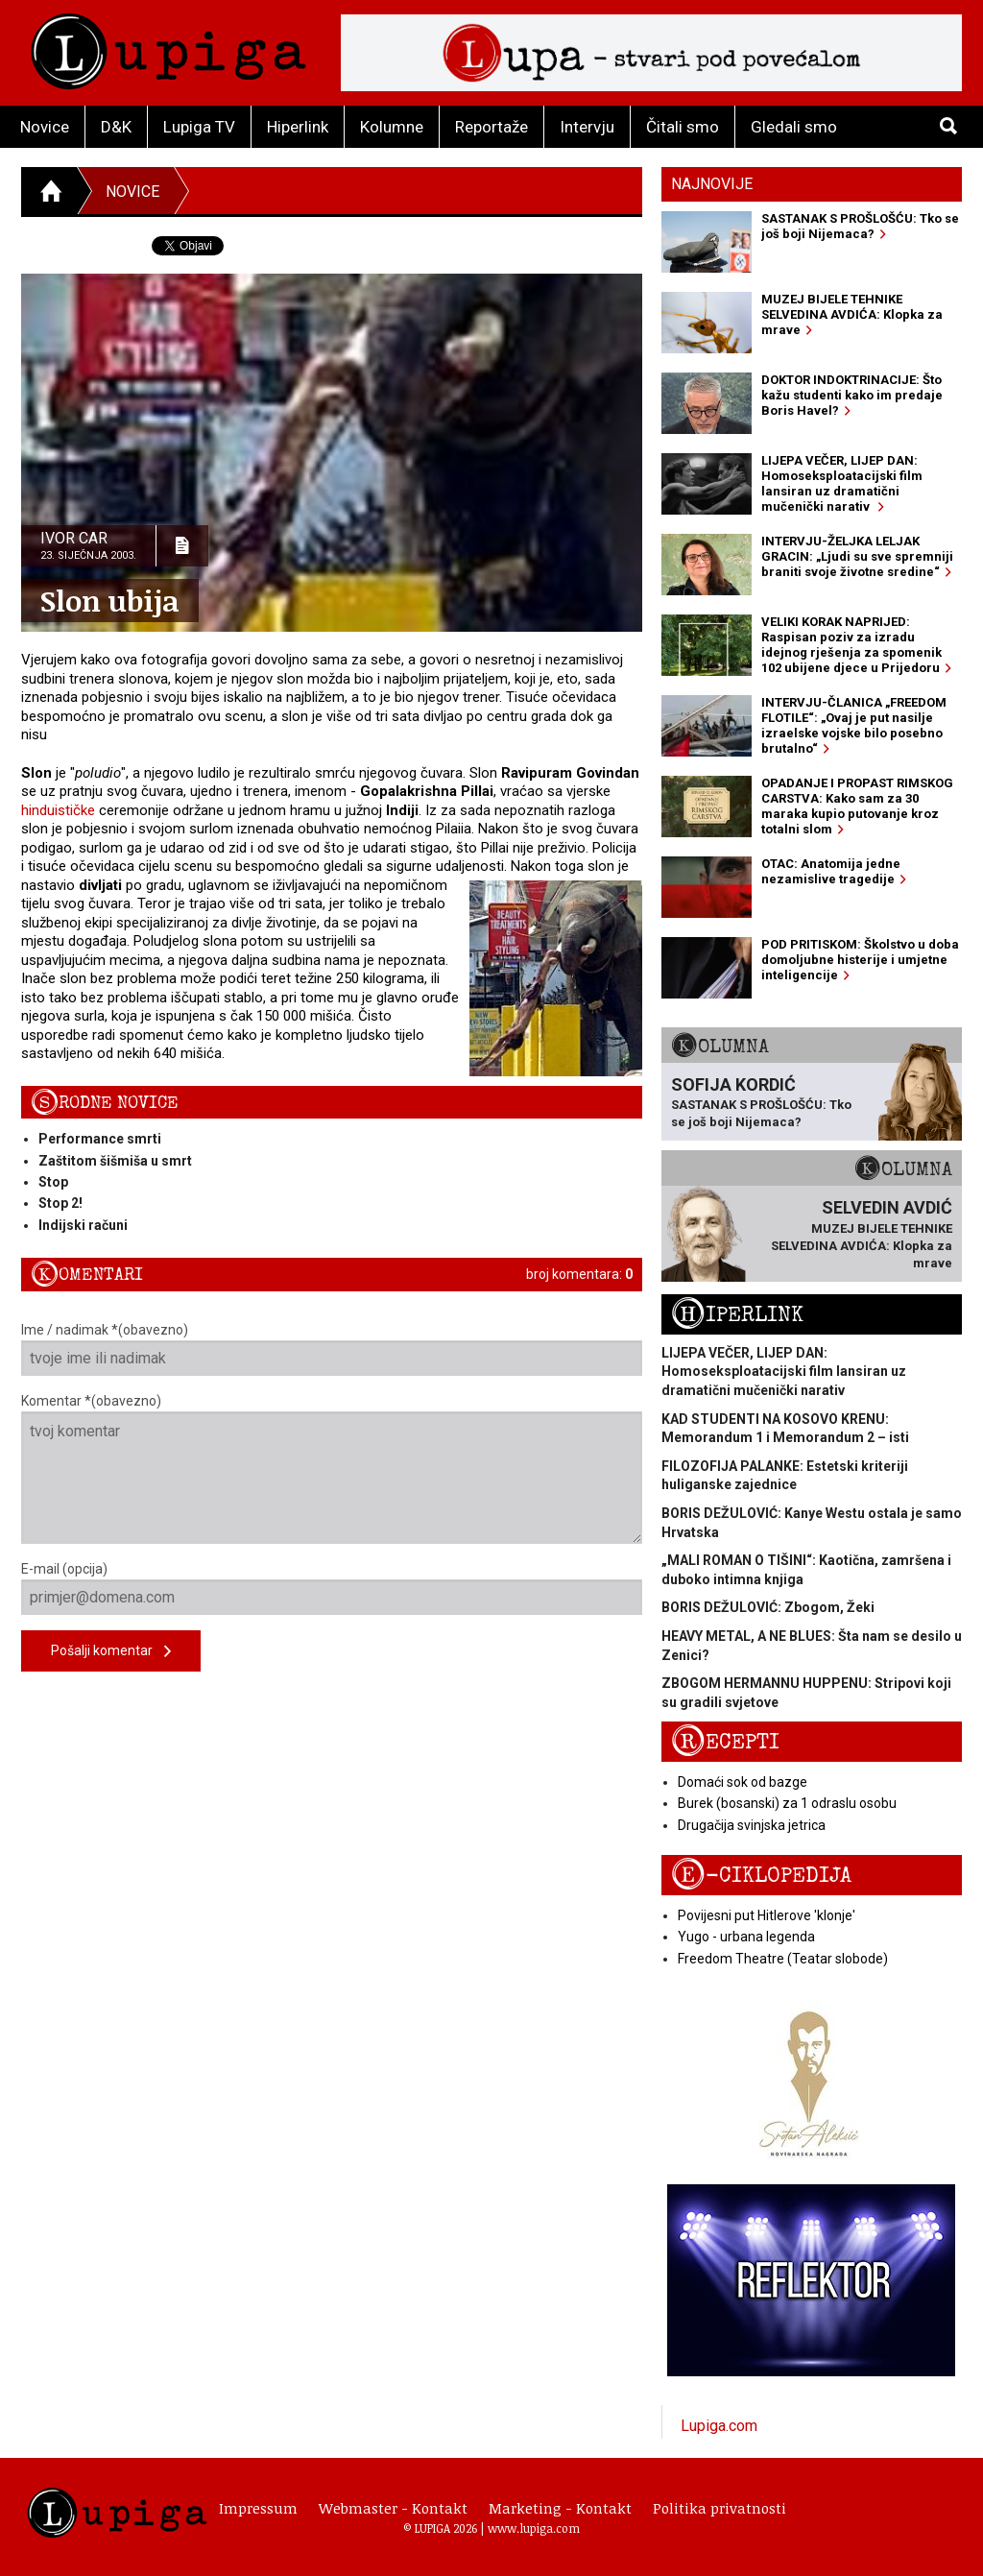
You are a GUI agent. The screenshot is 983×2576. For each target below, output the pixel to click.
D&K (116, 126)
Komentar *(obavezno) (331, 1468)
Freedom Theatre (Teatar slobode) (783, 1958)
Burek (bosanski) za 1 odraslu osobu (787, 1803)
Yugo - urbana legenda (746, 1936)
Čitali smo (682, 126)
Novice (44, 126)
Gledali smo (794, 126)
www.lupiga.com (534, 2528)
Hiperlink (297, 126)
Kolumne (391, 126)
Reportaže (491, 126)
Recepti (725, 1742)
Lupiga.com (719, 2426)
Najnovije (712, 184)
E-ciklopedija (761, 1875)
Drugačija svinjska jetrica (752, 1825)
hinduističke (58, 810)
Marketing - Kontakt (560, 2507)
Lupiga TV (199, 126)
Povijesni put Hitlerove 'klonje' (766, 1915)
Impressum (258, 2507)
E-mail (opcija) (331, 1588)
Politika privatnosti (719, 2507)
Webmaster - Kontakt (393, 2507)
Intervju (587, 126)
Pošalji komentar (111, 1652)
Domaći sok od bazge (742, 1782)
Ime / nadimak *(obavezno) (331, 1349)
